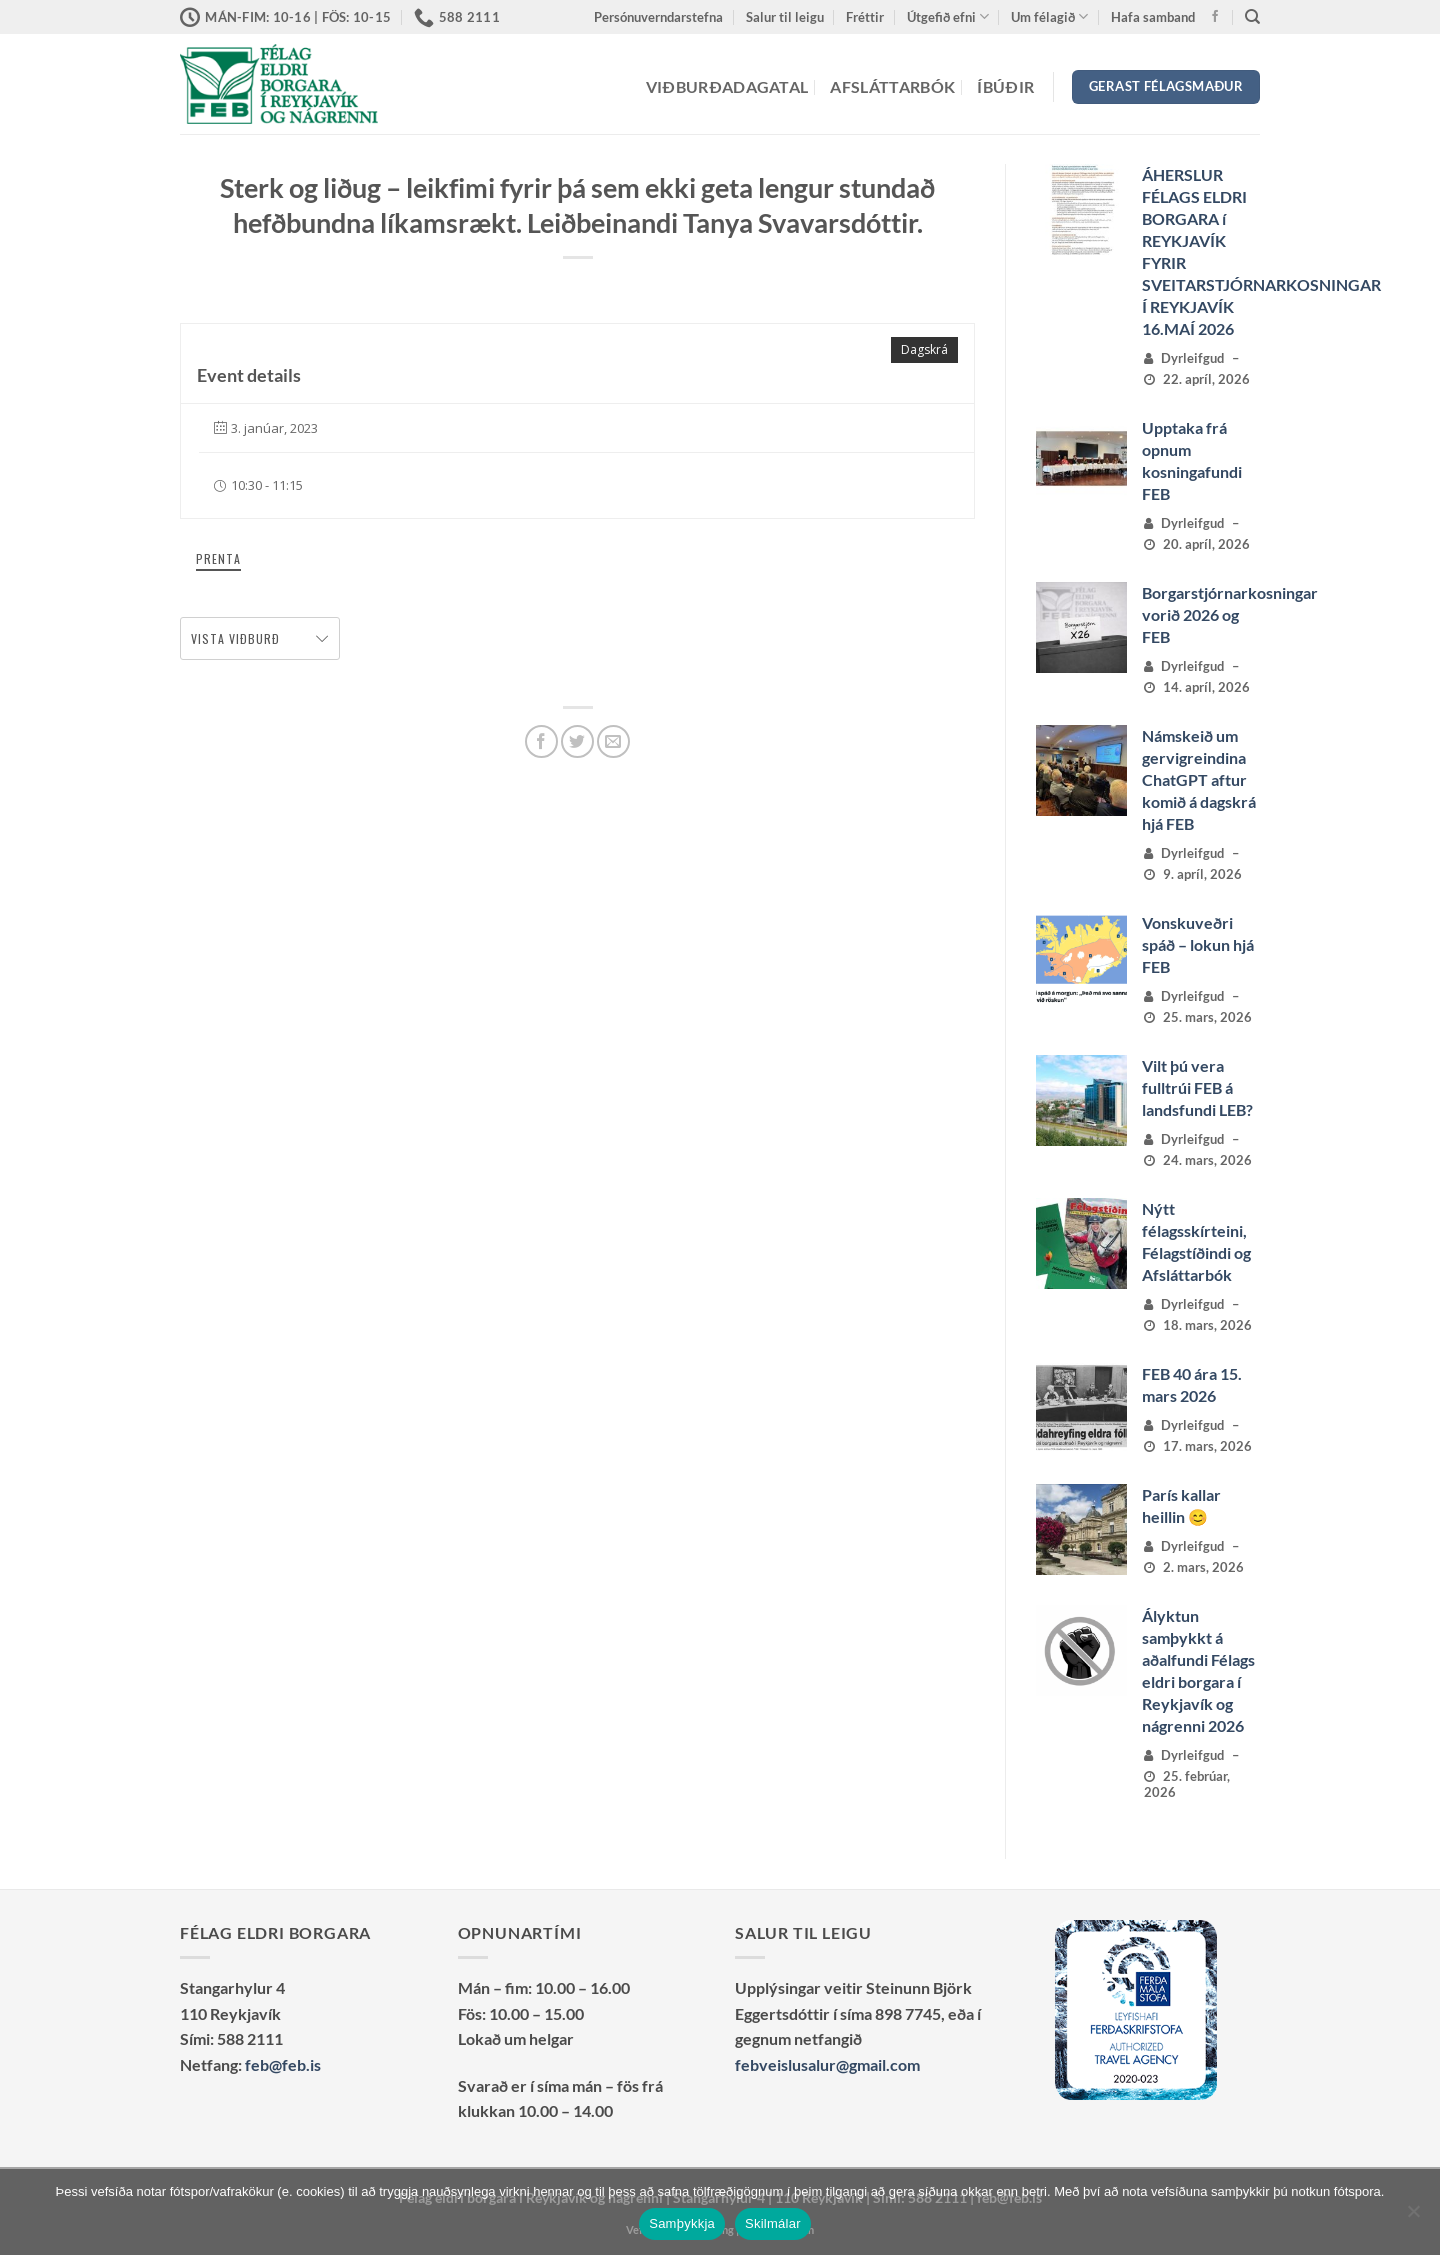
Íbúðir (1005, 86)
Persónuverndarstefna (658, 17)
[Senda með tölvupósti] (613, 741)
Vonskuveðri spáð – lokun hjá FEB (1198, 944)
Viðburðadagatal (727, 86)
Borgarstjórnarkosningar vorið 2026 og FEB (1230, 614)
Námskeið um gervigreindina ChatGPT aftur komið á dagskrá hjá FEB (1199, 779)
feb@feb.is (283, 2064)
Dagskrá (924, 349)
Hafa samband (1153, 17)
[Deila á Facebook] (541, 741)
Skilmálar (773, 2223)
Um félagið (1049, 16)
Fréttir (865, 17)
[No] (1413, 2217)
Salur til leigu (785, 17)
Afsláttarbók (892, 86)
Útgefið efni (948, 16)
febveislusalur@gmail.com (827, 2064)
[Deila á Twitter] (577, 741)
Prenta (218, 558)
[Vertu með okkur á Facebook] (1215, 17)
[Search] (1252, 17)
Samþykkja (682, 2223)
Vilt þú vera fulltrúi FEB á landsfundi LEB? (1197, 1087)
